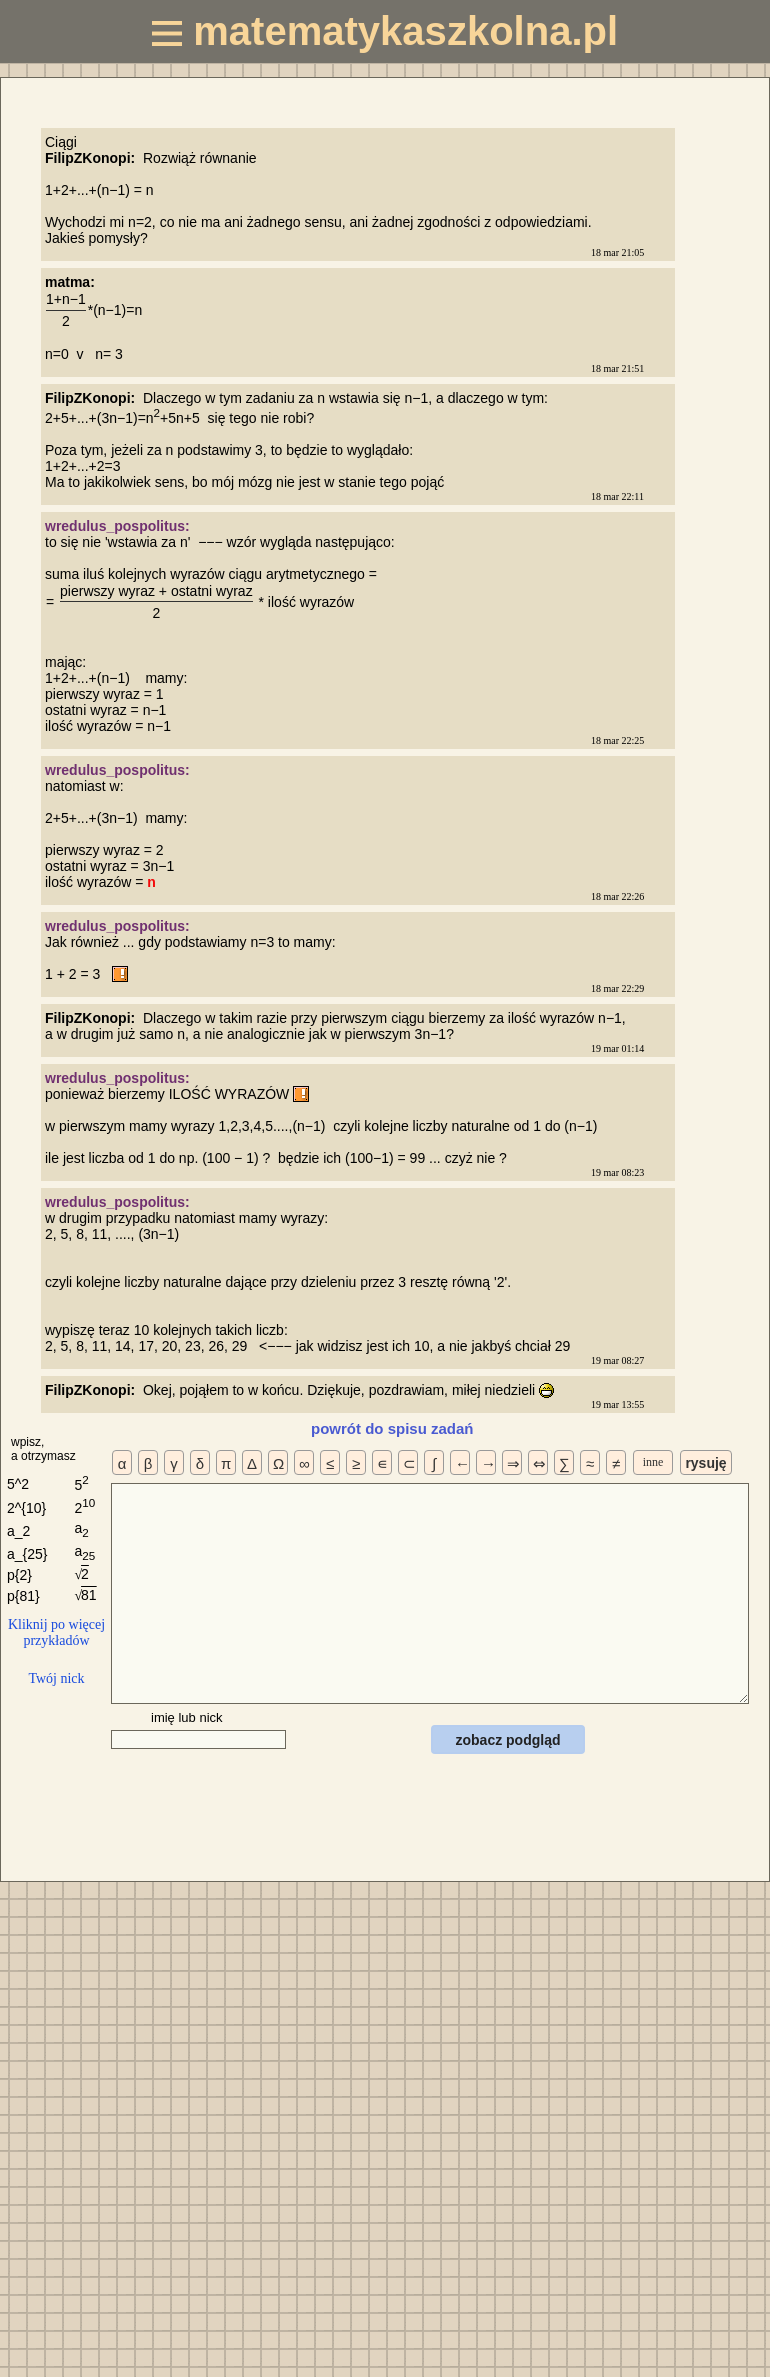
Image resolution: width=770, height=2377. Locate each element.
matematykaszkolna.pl (385, 31)
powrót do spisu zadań (392, 1428)
